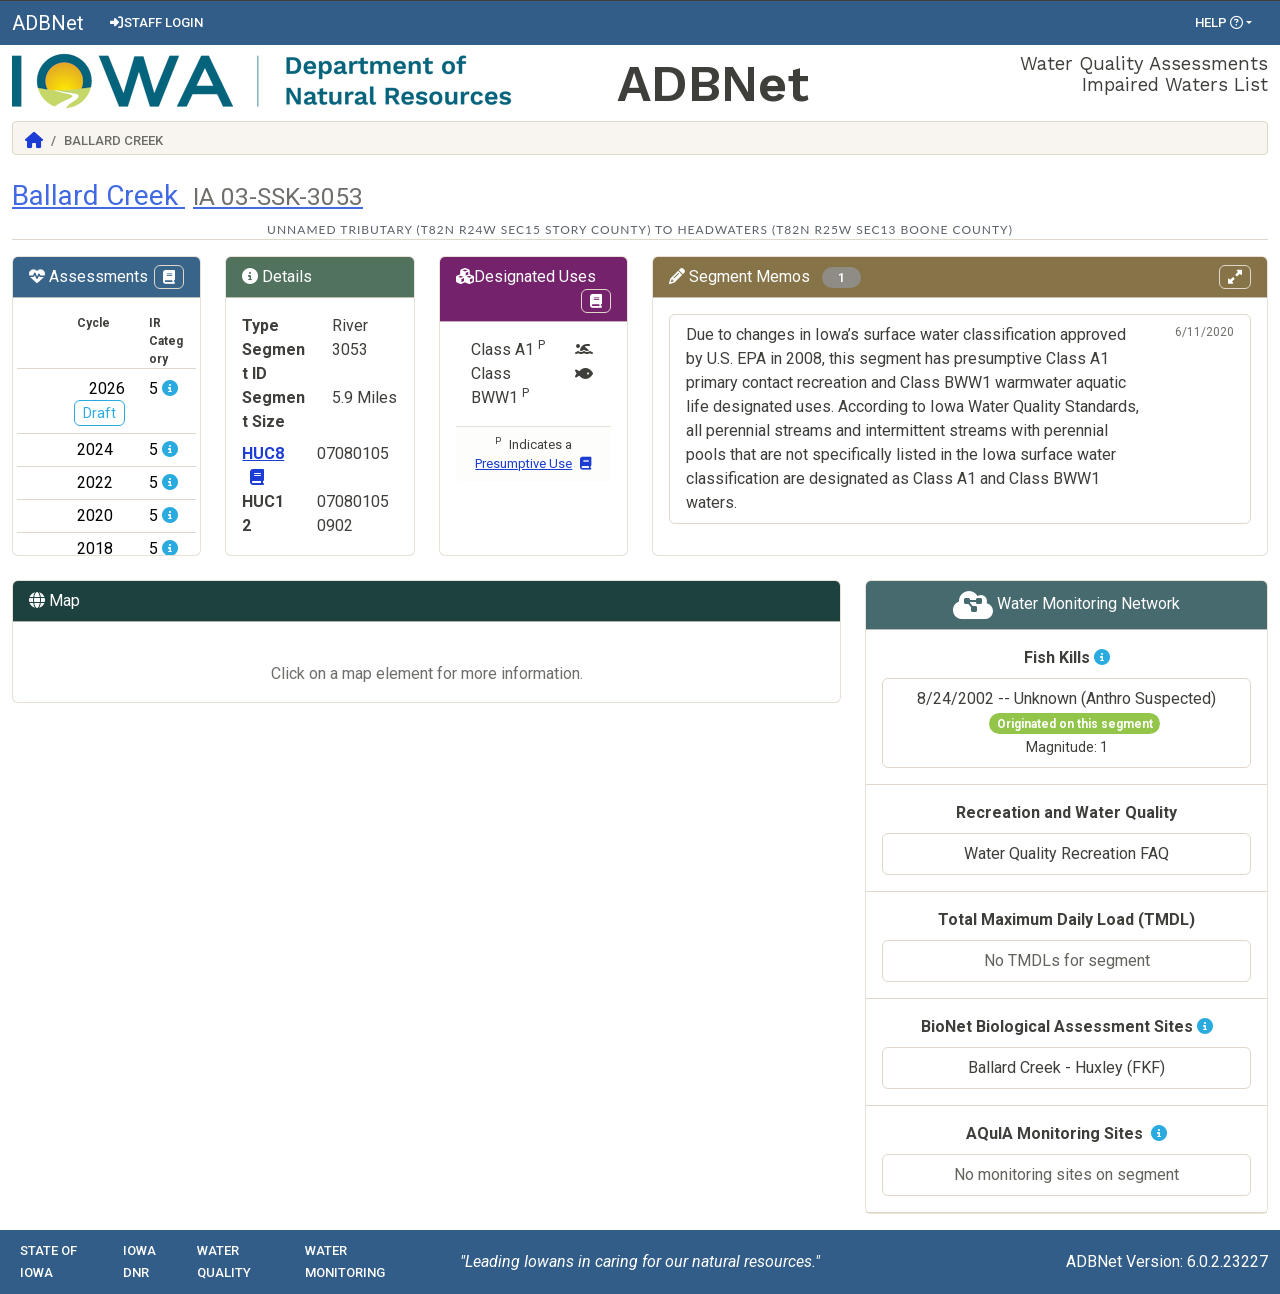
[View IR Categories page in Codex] (169, 277)
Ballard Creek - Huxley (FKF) (1066, 1067)
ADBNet (48, 23)
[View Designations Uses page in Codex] (596, 301)
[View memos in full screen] (1235, 277)
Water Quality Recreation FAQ (1066, 853)
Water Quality (224, 1261)
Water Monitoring (345, 1261)
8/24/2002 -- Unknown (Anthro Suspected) (1066, 722)
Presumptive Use (533, 463)
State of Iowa (48, 1261)
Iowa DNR (139, 1261)
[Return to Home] (34, 140)
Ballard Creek (187, 195)
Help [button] (1219, 22)
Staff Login (155, 22)
